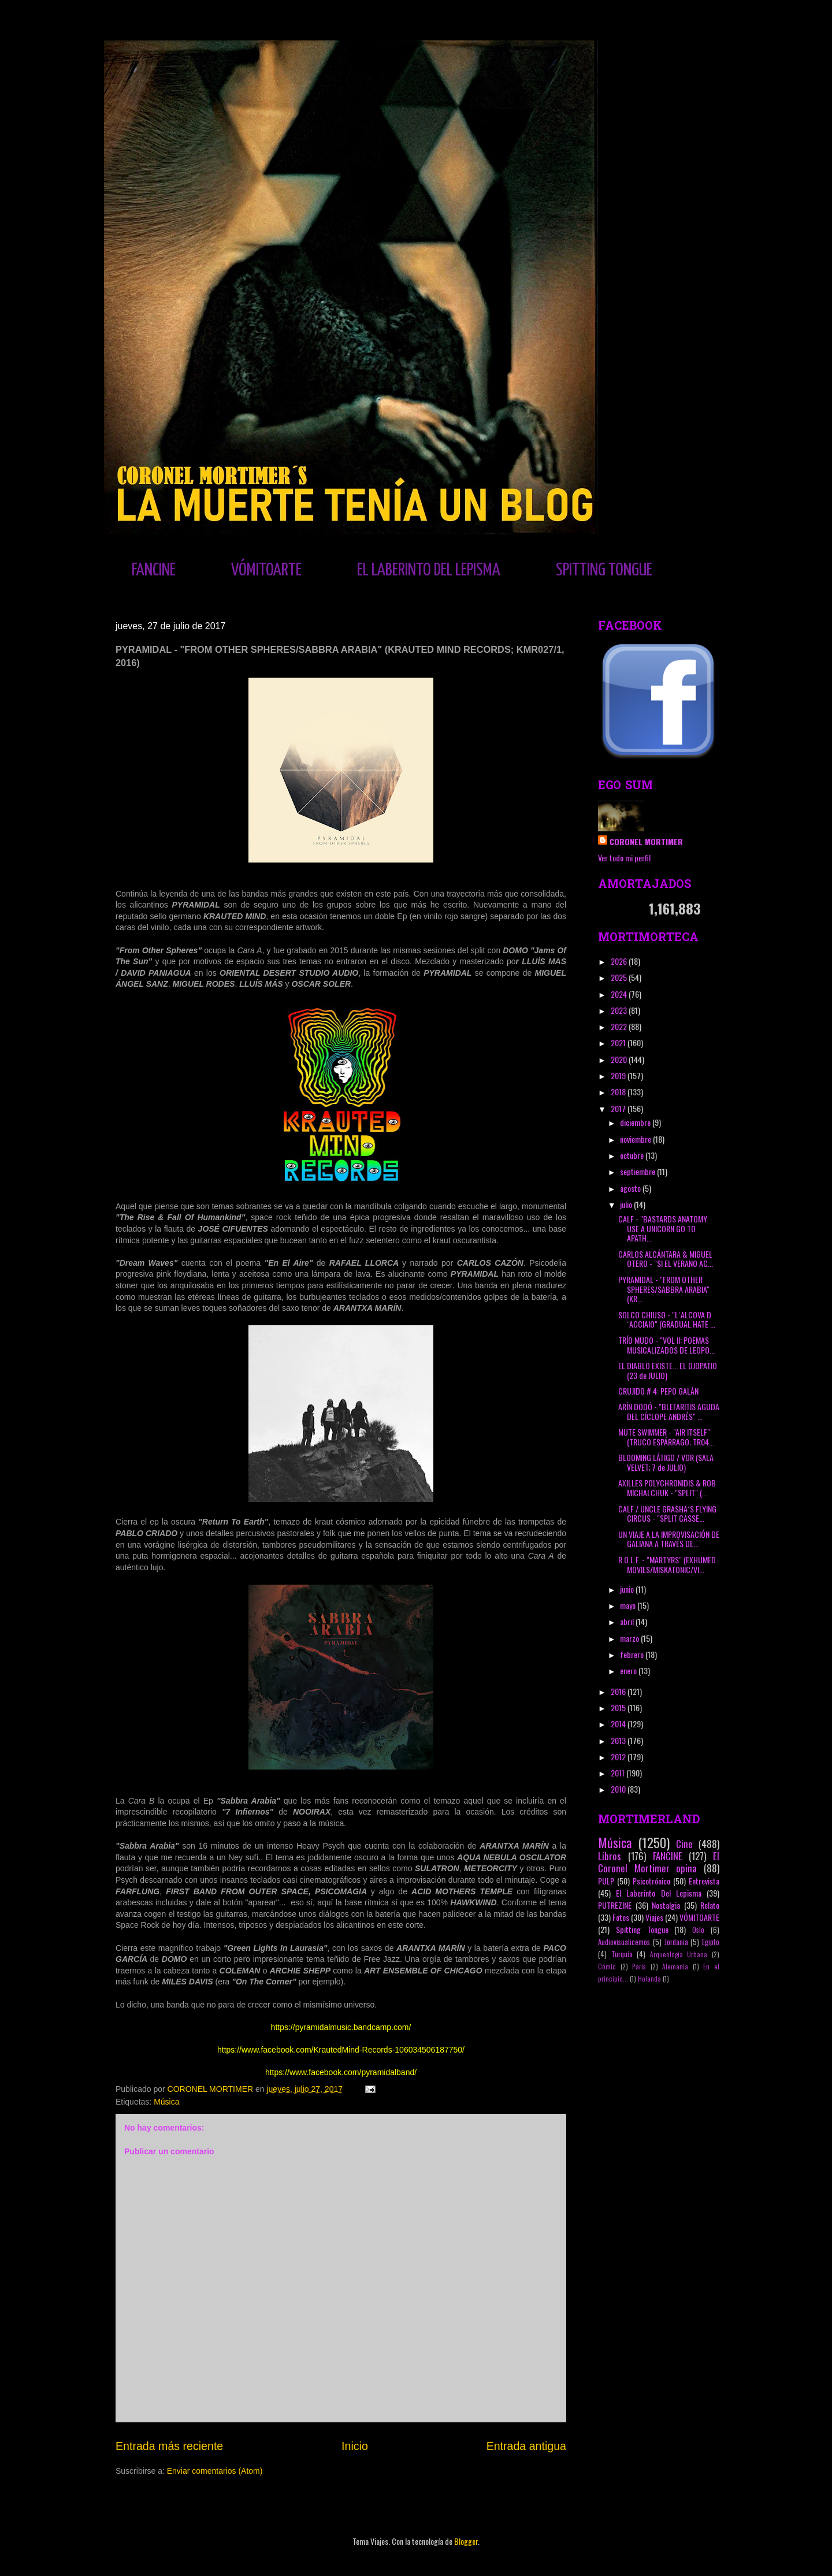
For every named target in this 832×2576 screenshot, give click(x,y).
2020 (620, 1059)
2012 (619, 1756)
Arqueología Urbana (679, 1954)
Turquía (622, 1954)
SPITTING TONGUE (604, 570)
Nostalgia (666, 1905)
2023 (620, 1010)
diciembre (636, 1122)
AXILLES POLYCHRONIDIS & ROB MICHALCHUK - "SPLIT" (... (667, 1488)
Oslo (698, 1929)
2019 (619, 1075)
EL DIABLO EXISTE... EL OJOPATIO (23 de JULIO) (667, 1370)
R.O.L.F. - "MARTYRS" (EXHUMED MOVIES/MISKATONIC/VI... (667, 1564)
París (639, 1966)
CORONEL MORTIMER (646, 841)
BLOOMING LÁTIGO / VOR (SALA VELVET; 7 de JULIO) (666, 1462)
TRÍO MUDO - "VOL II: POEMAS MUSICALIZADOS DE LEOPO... (666, 1345)
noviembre (636, 1139)
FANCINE (154, 570)
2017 (619, 1108)
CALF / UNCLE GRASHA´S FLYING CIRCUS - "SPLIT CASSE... (667, 1514)
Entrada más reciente (169, 2446)
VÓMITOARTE (266, 570)
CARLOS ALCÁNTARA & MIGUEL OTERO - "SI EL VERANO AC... (665, 1259)
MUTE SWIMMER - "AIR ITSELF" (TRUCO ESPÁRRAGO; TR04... (666, 1437)
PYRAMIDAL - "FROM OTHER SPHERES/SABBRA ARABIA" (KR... (664, 1289)
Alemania (675, 1966)
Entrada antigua (526, 2446)
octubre (632, 1155)
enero (629, 1670)
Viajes (654, 1917)
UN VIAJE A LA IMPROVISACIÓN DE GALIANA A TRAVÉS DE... (668, 1539)
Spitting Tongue (642, 1929)
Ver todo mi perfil (624, 858)
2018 (619, 1092)
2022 (620, 1026)
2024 (620, 994)
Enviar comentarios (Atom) (215, 2470)
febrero (632, 1654)
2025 (620, 977)
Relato (709, 1905)
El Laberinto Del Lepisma (658, 1893)
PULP (606, 1881)
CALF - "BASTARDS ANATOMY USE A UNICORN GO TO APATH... (662, 1228)
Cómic (607, 1966)
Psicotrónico (651, 1881)
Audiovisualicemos (624, 1941)
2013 (619, 1740)
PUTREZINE (615, 1905)
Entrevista (704, 1881)
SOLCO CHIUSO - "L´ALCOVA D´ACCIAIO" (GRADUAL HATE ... (666, 1319)
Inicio (354, 2446)
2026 (620, 961)
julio (627, 1204)
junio (628, 1589)
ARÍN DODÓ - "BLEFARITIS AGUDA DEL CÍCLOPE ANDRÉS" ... (668, 1411)
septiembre (638, 1171)
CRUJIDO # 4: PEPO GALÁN (658, 1391)
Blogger (466, 2541)
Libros (609, 1856)
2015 (619, 1707)
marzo (630, 1638)
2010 (619, 1789)
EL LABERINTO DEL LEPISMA (428, 570)
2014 (619, 1724)
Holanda (649, 1978)
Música (166, 2101)
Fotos (620, 1917)
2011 (618, 1773)
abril (628, 1621)
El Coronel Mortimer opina (658, 1862)
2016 (619, 1691)
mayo (628, 1605)
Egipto (710, 1941)
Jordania (676, 1941)
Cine (684, 1844)
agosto (631, 1188)
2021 (619, 1042)
